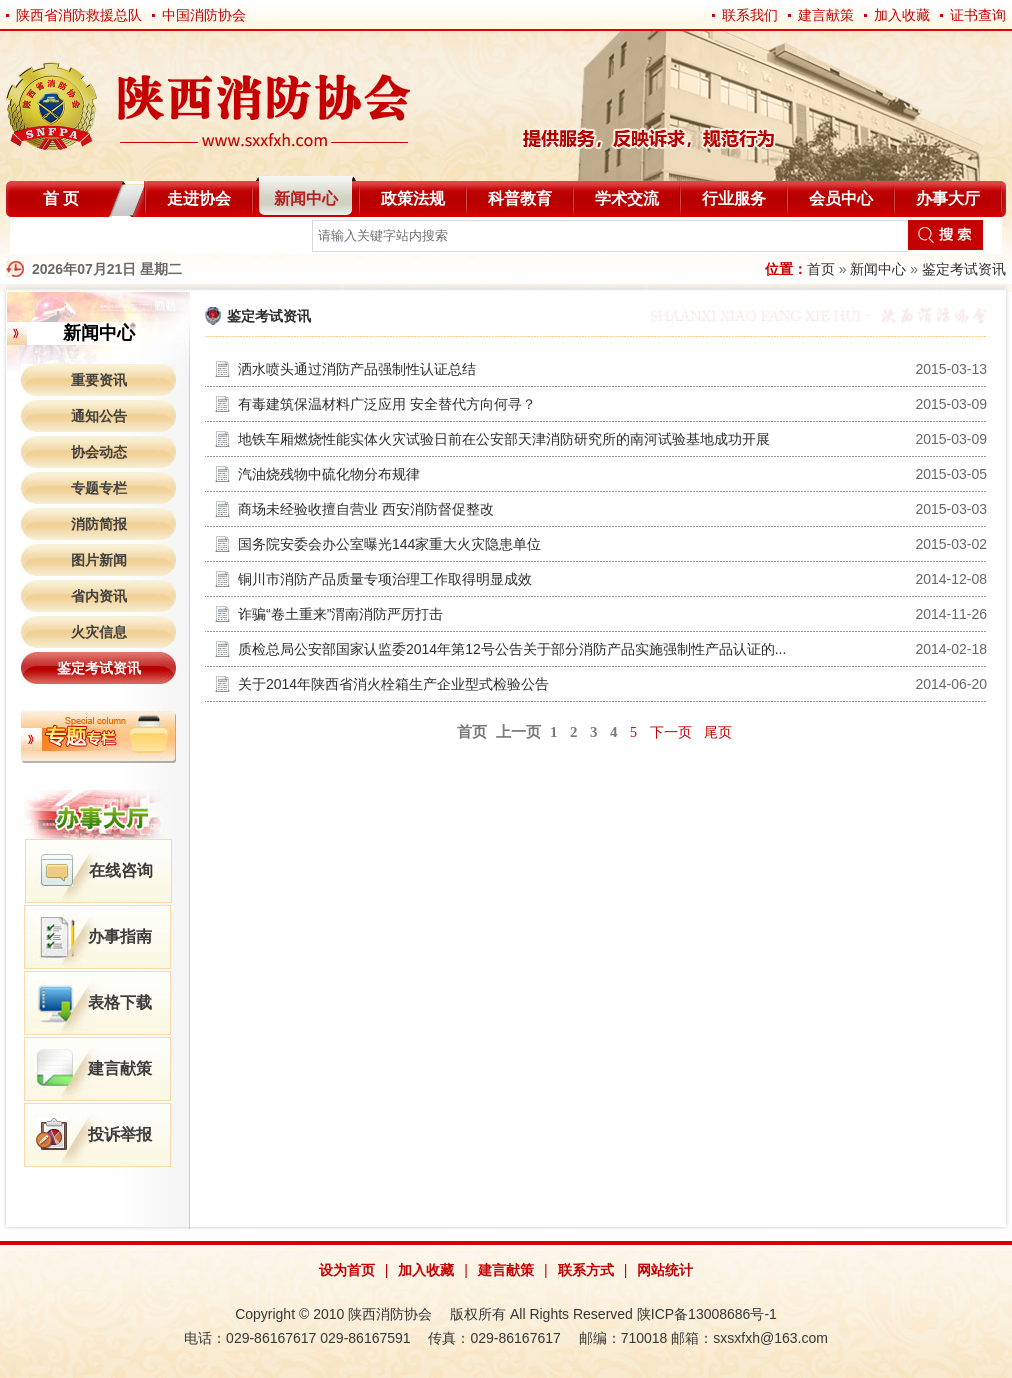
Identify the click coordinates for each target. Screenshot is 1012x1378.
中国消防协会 (204, 15)
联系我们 (750, 15)
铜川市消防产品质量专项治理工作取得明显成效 (385, 579)
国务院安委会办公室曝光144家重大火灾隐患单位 (389, 544)
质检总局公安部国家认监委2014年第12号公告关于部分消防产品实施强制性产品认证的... (512, 649)
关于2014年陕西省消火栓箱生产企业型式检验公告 (393, 684)
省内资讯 (99, 596)
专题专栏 (99, 488)
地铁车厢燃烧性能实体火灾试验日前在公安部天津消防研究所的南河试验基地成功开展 (504, 439)
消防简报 (99, 524)
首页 (821, 269)
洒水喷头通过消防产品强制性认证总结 (357, 369)
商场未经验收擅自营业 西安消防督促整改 (366, 509)
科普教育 (520, 198)
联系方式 (586, 1270)
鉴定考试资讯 (964, 269)
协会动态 (99, 452)
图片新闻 (99, 560)
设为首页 (347, 1270)
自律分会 (58, 239)
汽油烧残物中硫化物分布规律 (329, 474)
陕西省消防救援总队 (79, 15)
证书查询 (978, 15)
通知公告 (99, 416)
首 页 (61, 198)
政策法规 (413, 198)
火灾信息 (99, 632)
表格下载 (120, 1002)
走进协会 (199, 198)
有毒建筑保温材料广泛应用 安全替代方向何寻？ (387, 404)
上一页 (518, 732)
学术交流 (627, 198)
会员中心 (841, 198)
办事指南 (120, 936)
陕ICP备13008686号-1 (707, 1314)
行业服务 (734, 198)
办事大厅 (948, 198)
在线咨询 (121, 870)
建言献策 (826, 15)
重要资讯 (99, 380)
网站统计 (665, 1270)
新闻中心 (306, 198)
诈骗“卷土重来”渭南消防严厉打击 (340, 614)
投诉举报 (120, 1134)
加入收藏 (902, 15)
